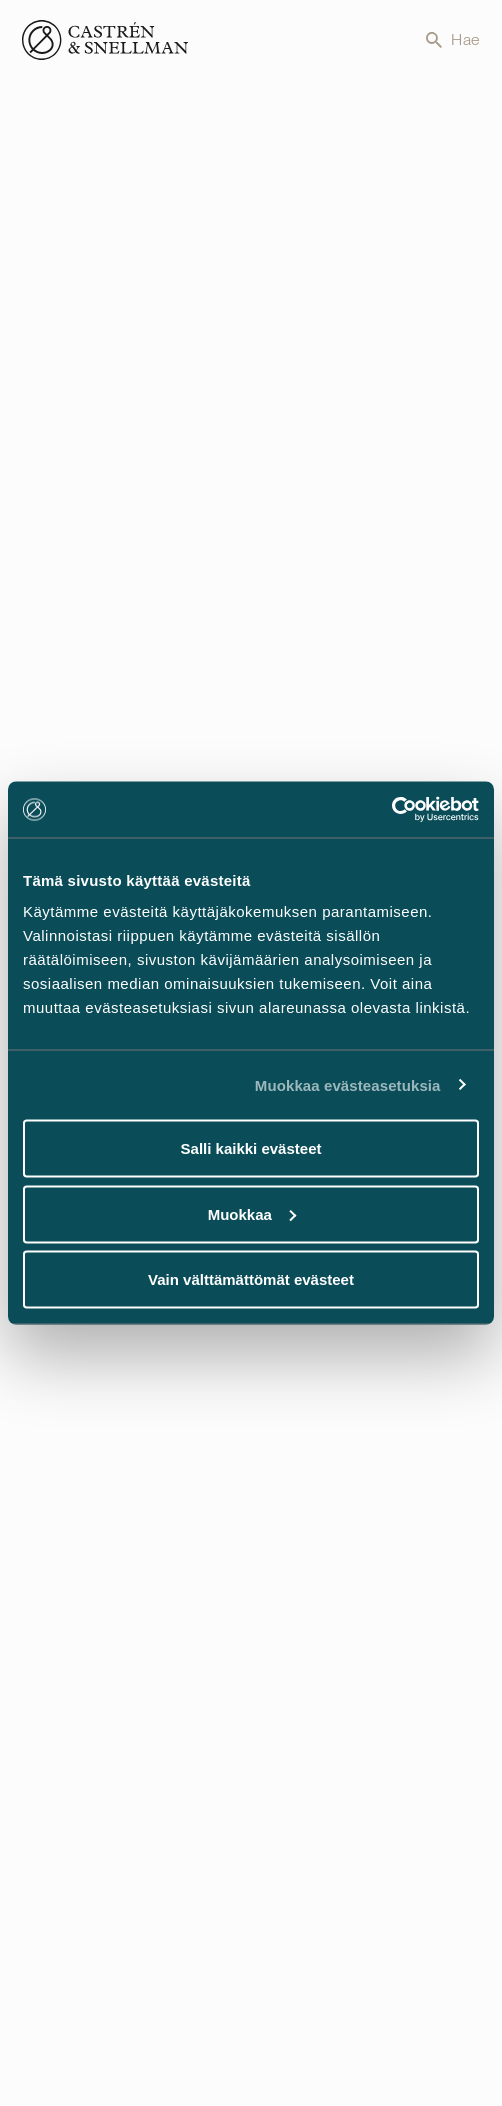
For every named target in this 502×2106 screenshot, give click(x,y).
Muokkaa (252, 1213)
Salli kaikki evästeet (251, 1148)
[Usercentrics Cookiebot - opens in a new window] (391, 810)
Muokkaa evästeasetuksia (348, 1084)
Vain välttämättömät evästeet (251, 1279)
